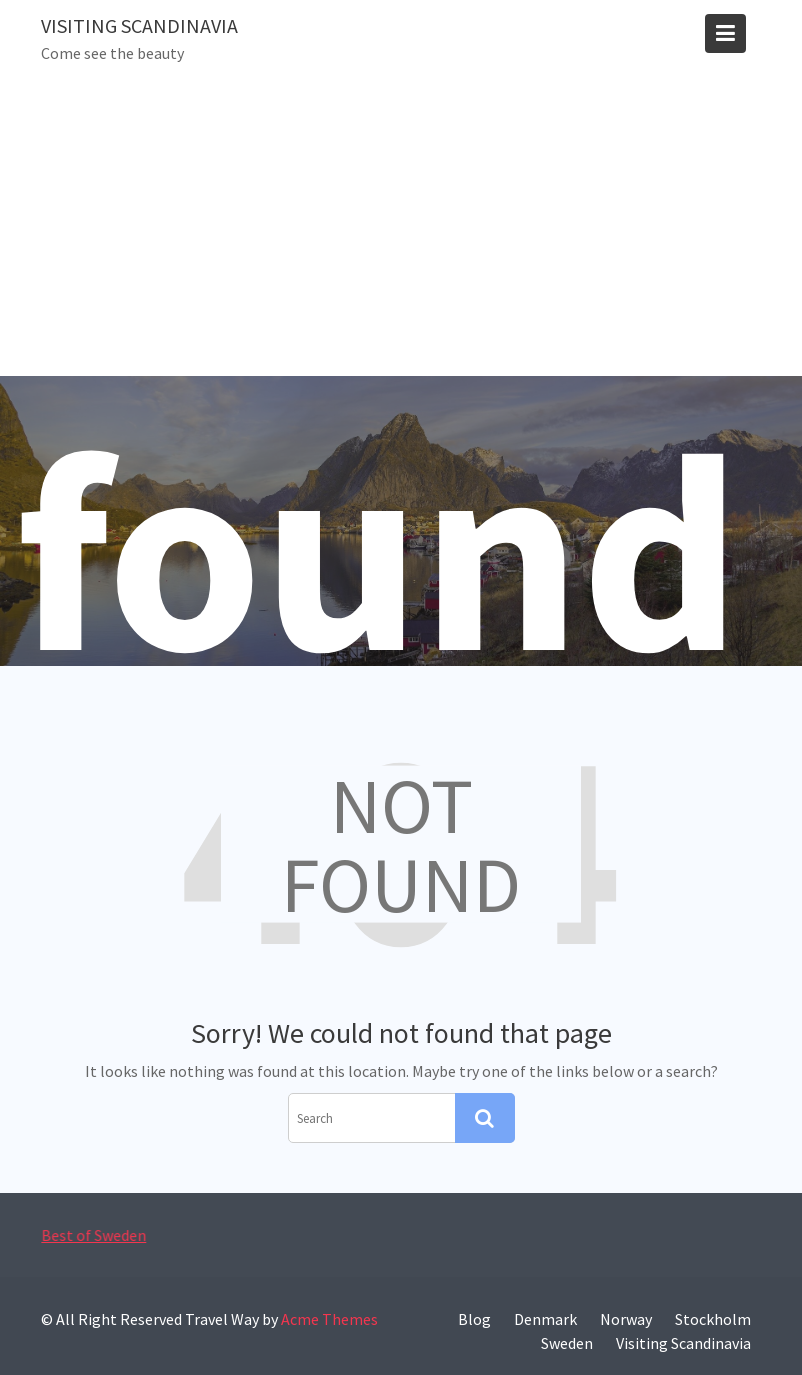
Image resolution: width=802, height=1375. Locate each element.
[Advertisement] (401, 226)
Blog (474, 1319)
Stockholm (713, 1319)
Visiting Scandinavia (139, 25)
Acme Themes (329, 1319)
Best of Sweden (97, 1235)
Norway (626, 1319)
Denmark (545, 1319)
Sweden (567, 1343)
